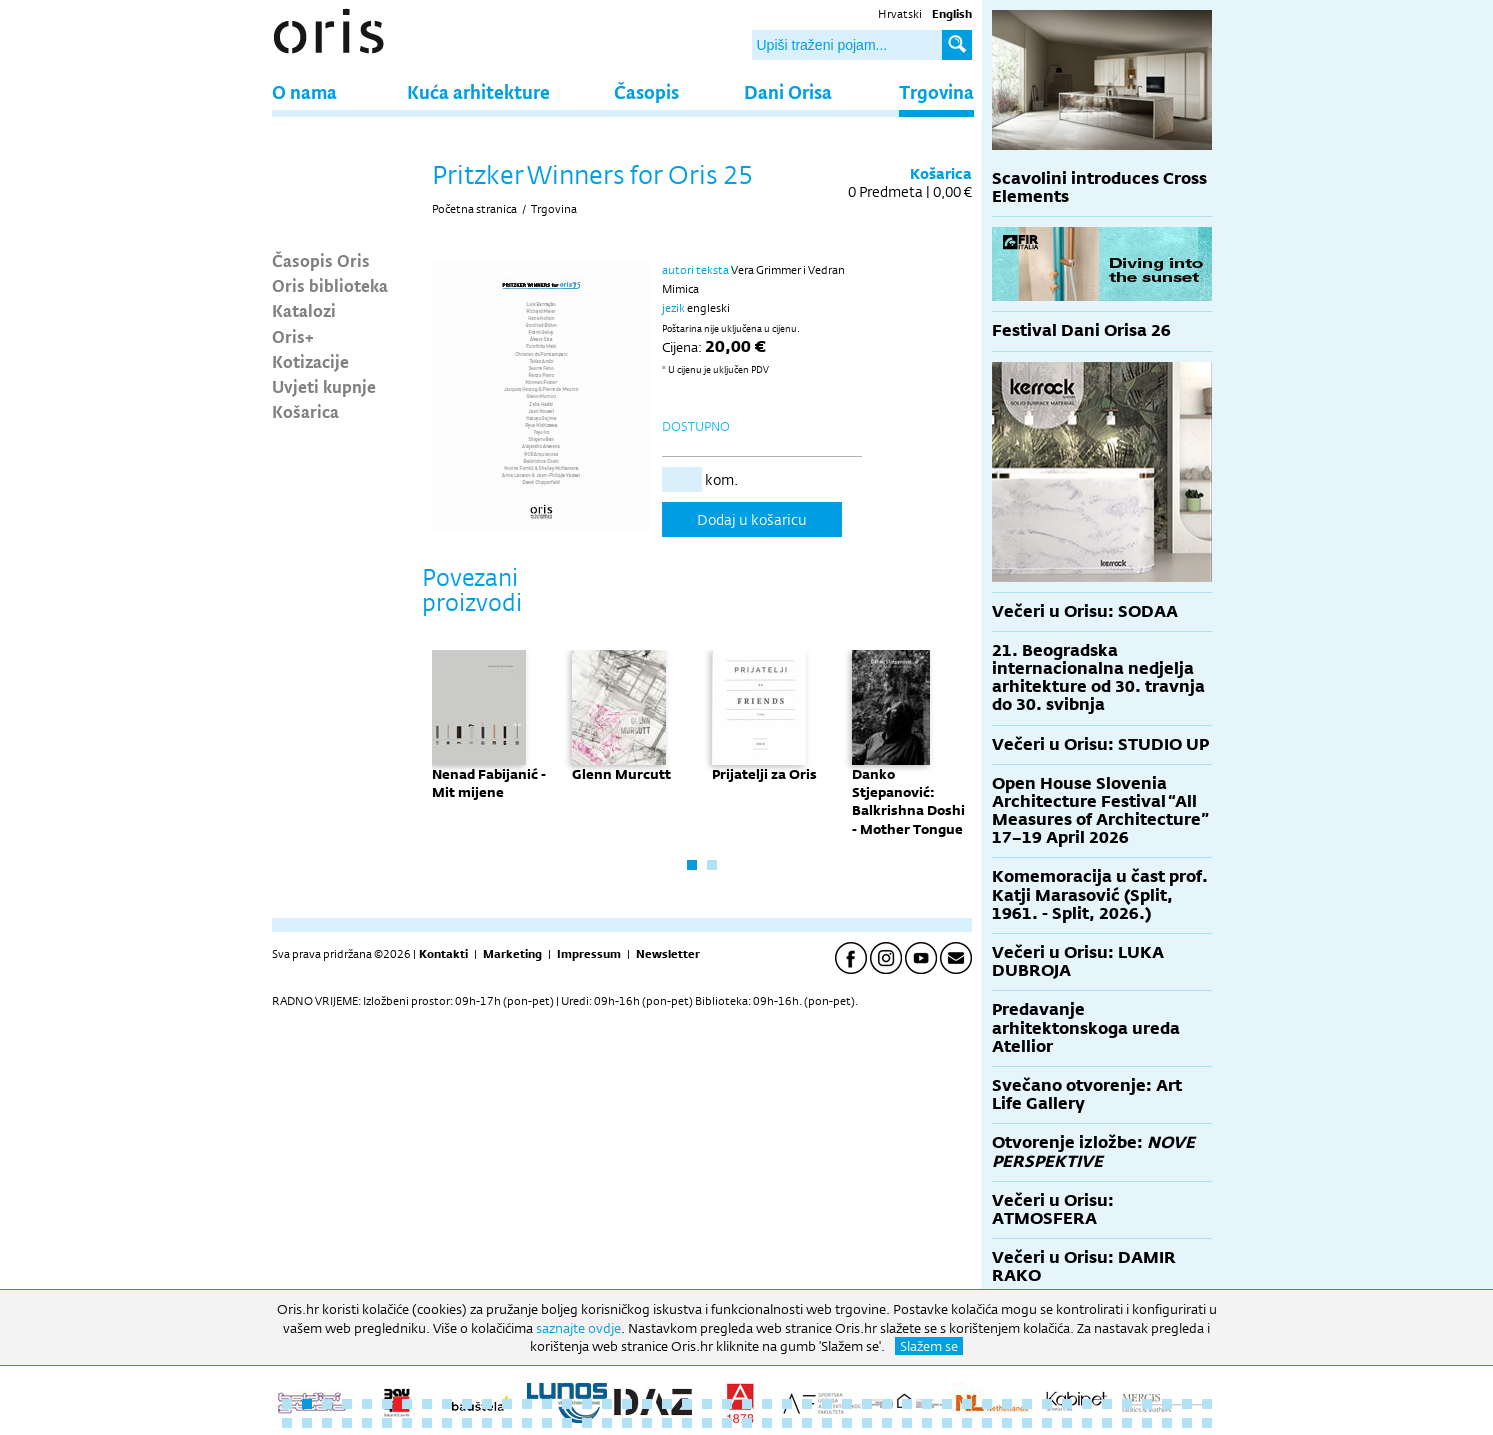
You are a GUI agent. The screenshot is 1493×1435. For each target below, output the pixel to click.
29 (847, 1404)
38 (1027, 1404)
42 (1107, 1404)
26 (787, 1404)
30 (867, 1404)
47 (1207, 1404)
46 (1187, 1404)
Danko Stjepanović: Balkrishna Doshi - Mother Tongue (908, 801)
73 (787, 1423)
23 (727, 1404)
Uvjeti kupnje (324, 386)
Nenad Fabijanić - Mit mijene (489, 783)
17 (607, 1404)
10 (467, 1404)
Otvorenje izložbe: (1093, 1151)
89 (1107, 1423)
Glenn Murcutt (621, 774)
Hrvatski (900, 14)
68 (687, 1423)
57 (467, 1423)
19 (647, 1404)
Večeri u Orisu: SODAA (1085, 611)
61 (547, 1423)
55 (427, 1423)
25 (767, 1404)
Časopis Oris (321, 260)
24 (747, 1404)
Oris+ (293, 336)
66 (647, 1423)
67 (667, 1423)
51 (347, 1423)
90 (1127, 1423)
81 (947, 1423)
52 (367, 1423)
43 (1127, 1404)
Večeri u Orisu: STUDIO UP (1100, 744)
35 (967, 1404)
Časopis (646, 91)
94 (1207, 1423)
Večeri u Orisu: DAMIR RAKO (1084, 1266)
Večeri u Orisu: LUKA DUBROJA (1078, 961)
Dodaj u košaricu (752, 519)
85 (1027, 1423)
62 (567, 1423)
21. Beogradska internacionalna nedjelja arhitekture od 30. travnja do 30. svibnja (1098, 678)
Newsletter (668, 954)
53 (387, 1423)
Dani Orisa (788, 91)
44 (1147, 1404)
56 (447, 1423)
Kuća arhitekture (478, 91)
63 (587, 1423)
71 (747, 1423)
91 (1147, 1423)
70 (727, 1423)
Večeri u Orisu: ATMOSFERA (1053, 1209)
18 (627, 1404)
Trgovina (936, 91)
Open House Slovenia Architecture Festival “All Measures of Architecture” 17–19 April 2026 (1100, 811)
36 (987, 1404)
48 (287, 1423)
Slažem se (929, 1346)
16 (587, 1404)
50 (327, 1423)
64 (607, 1423)
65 (627, 1423)
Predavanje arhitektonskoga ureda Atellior (1086, 1027)
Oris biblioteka (330, 285)
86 (1047, 1423)
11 (487, 1404)
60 (527, 1423)
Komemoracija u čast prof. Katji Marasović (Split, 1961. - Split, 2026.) (1100, 894)
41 (1087, 1404)
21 (687, 1404)
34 (947, 1404)
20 (667, 1404)
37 (1007, 1404)
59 (507, 1423)
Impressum (589, 954)
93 (1187, 1423)
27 (807, 1404)
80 (927, 1423)
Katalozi (304, 310)
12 (507, 1404)
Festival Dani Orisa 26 (1081, 330)
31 (887, 1404)
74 (807, 1423)
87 (1067, 1423)
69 (707, 1423)
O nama (304, 91)
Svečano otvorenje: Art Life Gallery (1087, 1094)
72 (767, 1423)
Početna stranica (474, 209)
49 (307, 1423)
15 (567, 1404)
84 (1007, 1423)
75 (827, 1423)
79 (907, 1423)
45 (1167, 1404)
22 (707, 1404)
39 (1047, 1404)
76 (847, 1423)
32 (907, 1404)
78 (887, 1423)
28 (827, 1404)
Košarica (305, 411)
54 (407, 1423)
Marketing (512, 954)
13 (527, 1404)
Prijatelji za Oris (764, 774)
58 (487, 1423)
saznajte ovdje (578, 1328)
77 (867, 1423)
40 (1067, 1404)
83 (987, 1423)
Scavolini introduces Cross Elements (1099, 187)
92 (1167, 1423)
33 (927, 1404)
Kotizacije (310, 361)
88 (1087, 1423)
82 (967, 1423)
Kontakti (443, 954)
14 (547, 1404)
